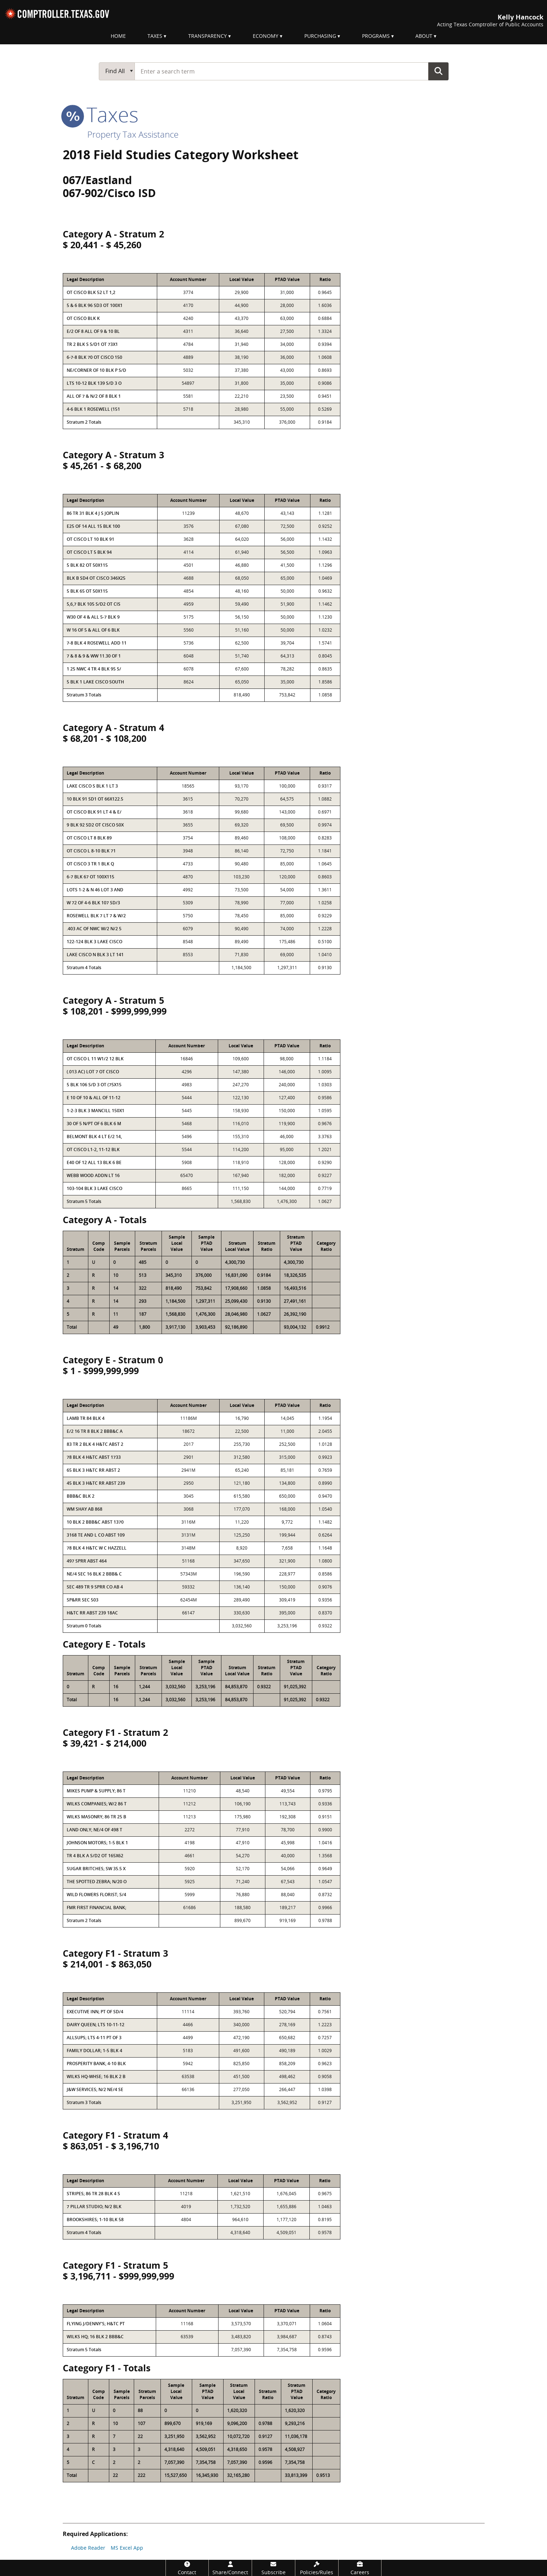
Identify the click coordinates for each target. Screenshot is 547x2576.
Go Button (438, 71)
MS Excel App (127, 2547)
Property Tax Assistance (132, 134)
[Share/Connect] (230, 2568)
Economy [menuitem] (265, 35)
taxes (100, 114)
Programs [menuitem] (376, 35)
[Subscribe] (273, 2568)
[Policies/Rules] (316, 2568)
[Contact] (187, 2568)
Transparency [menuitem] (207, 35)
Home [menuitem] (118, 35)
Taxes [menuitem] (154, 35)
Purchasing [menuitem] (320, 35)
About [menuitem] (423, 35)
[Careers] (360, 2568)
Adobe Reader (88, 2547)
